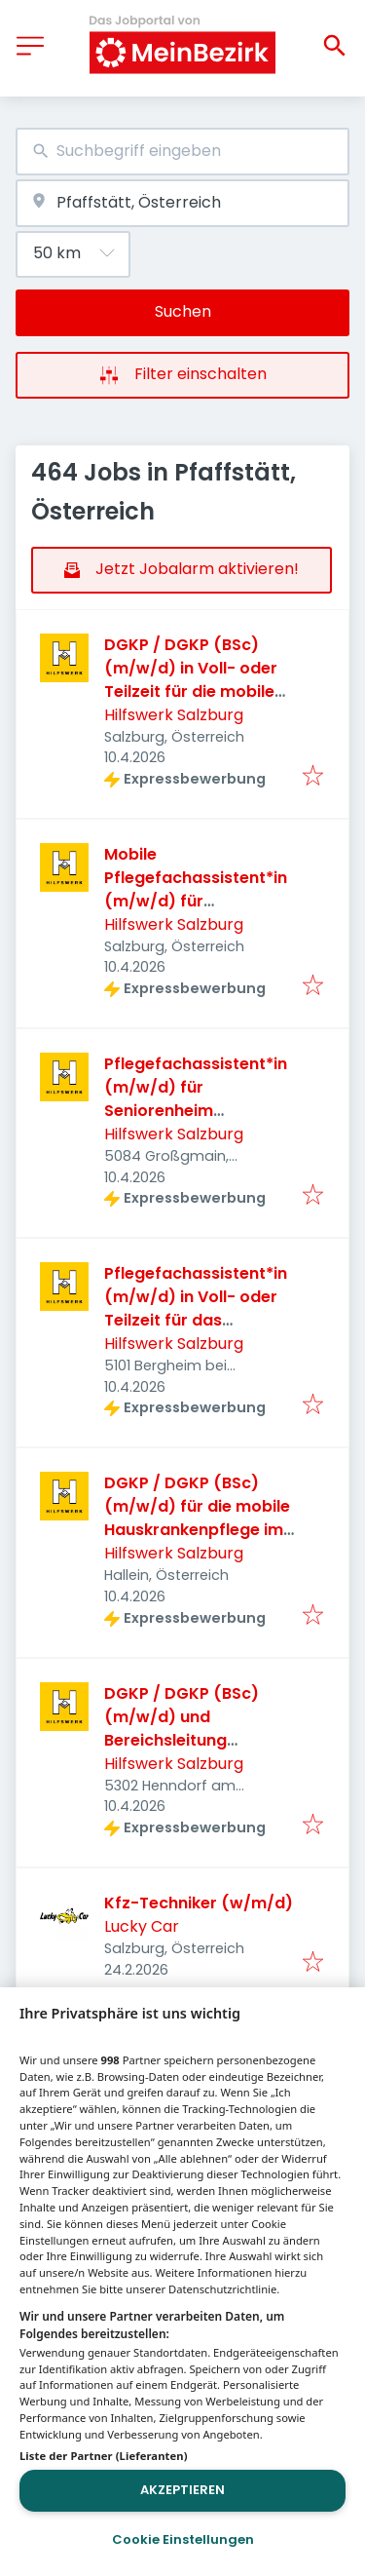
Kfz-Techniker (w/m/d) (198, 1903)
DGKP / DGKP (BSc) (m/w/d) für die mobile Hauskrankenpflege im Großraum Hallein (197, 1518)
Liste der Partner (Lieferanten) (103, 2455)
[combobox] (182, 151)
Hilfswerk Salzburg (173, 715)
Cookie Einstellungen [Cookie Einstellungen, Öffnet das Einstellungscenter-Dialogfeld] (183, 2539)
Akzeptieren (182, 2489)
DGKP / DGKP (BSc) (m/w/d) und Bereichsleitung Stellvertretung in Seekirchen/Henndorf (189, 1740)
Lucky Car (141, 1926)
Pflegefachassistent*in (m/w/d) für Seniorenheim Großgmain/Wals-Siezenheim (195, 1111)
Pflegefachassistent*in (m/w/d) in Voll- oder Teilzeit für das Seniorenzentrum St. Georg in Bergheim (195, 1320)
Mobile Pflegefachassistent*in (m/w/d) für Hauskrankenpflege (195, 889)
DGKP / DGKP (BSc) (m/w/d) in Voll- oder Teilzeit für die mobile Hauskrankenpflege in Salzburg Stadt (190, 692)
